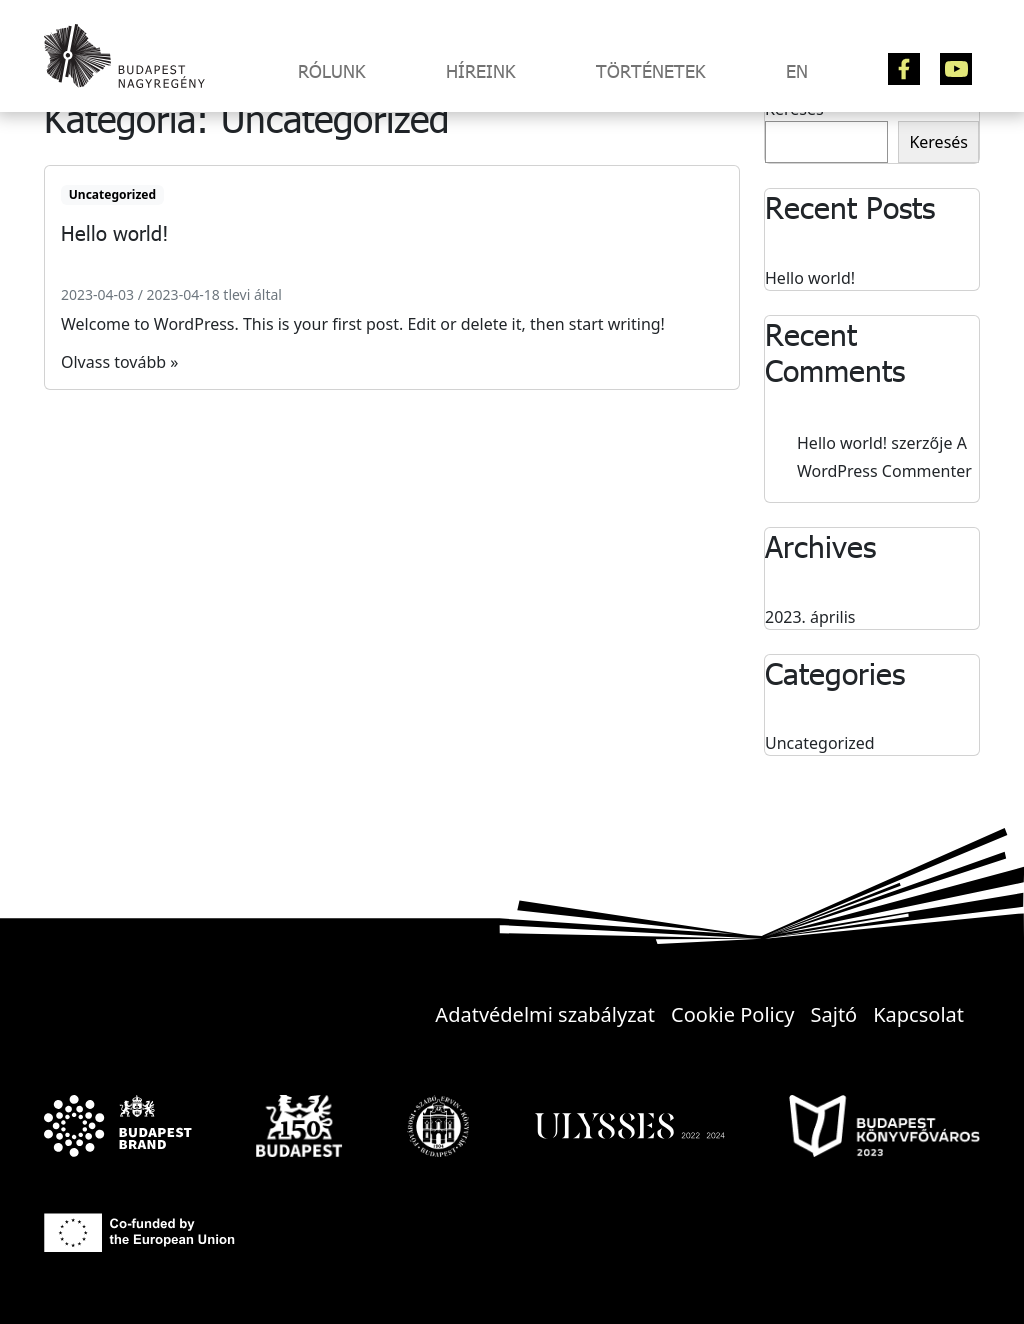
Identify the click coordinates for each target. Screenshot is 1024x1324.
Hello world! (810, 278)
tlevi (236, 294)
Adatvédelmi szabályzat (545, 1014)
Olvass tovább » (119, 362)
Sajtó (834, 1014)
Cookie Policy (732, 1014)
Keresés (938, 142)
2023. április (810, 617)
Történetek (651, 71)
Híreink (481, 71)
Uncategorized (112, 194)
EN (797, 71)
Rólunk (332, 71)
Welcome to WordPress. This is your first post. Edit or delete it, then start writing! (363, 324)
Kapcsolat (918, 1014)
